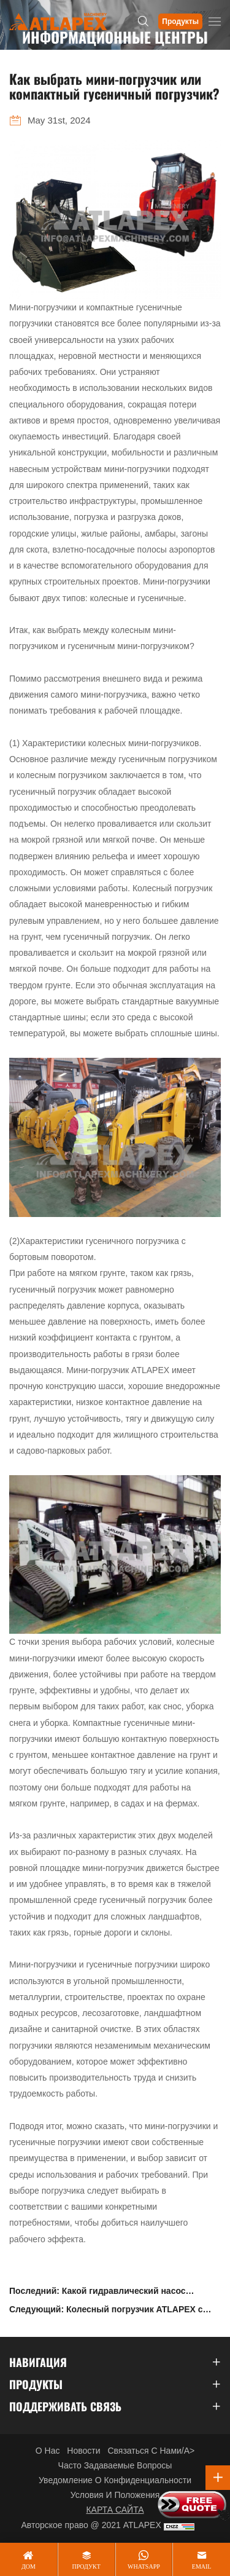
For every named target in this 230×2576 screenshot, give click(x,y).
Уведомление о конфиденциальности (115, 2480)
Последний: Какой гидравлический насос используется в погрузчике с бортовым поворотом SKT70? (97, 2293)
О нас (48, 2451)
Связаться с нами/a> (150, 2451)
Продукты (180, 21)
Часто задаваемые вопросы (115, 2465)
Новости (83, 2451)
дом (28, 2566)
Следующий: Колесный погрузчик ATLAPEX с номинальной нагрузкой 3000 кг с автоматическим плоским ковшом (106, 2311)
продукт (86, 2566)
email (202, 2566)
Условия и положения (115, 2495)
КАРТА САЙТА (115, 2510)
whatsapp (144, 2566)
